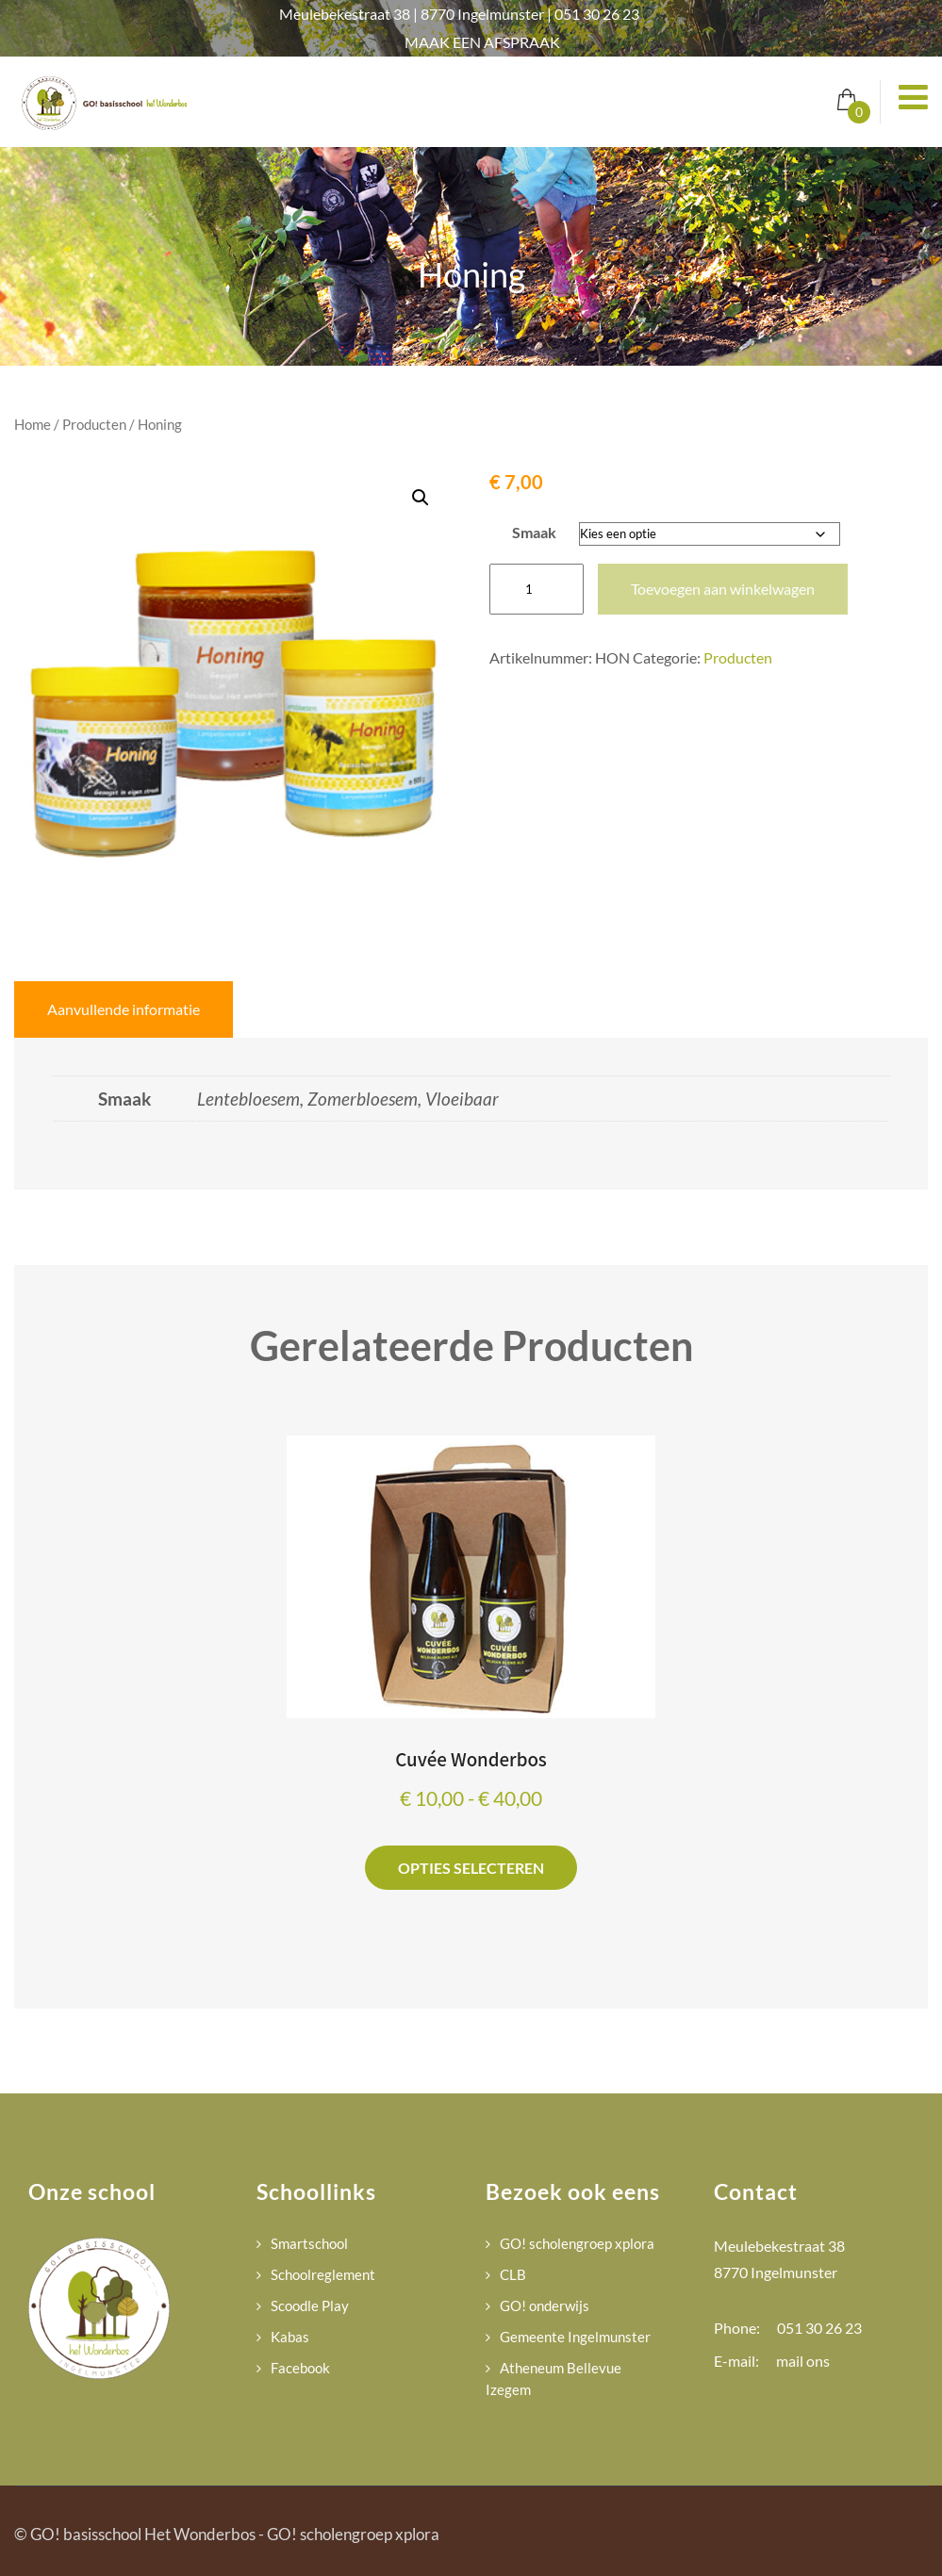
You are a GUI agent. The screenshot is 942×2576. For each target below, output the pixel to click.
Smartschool (309, 2243)
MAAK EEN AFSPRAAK (482, 42)
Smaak (534, 532)
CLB (513, 2274)
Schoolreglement (323, 2274)
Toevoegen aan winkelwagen (723, 589)
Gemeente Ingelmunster (575, 2336)
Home (32, 424)
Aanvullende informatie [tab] (123, 1009)
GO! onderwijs (544, 2305)
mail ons (803, 2361)
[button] (421, 498)
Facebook (300, 2367)
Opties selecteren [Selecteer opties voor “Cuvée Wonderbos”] (471, 1868)
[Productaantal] (536, 589)
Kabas (290, 2336)
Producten (94, 424)
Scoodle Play (310, 2305)
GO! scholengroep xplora (577, 2243)
